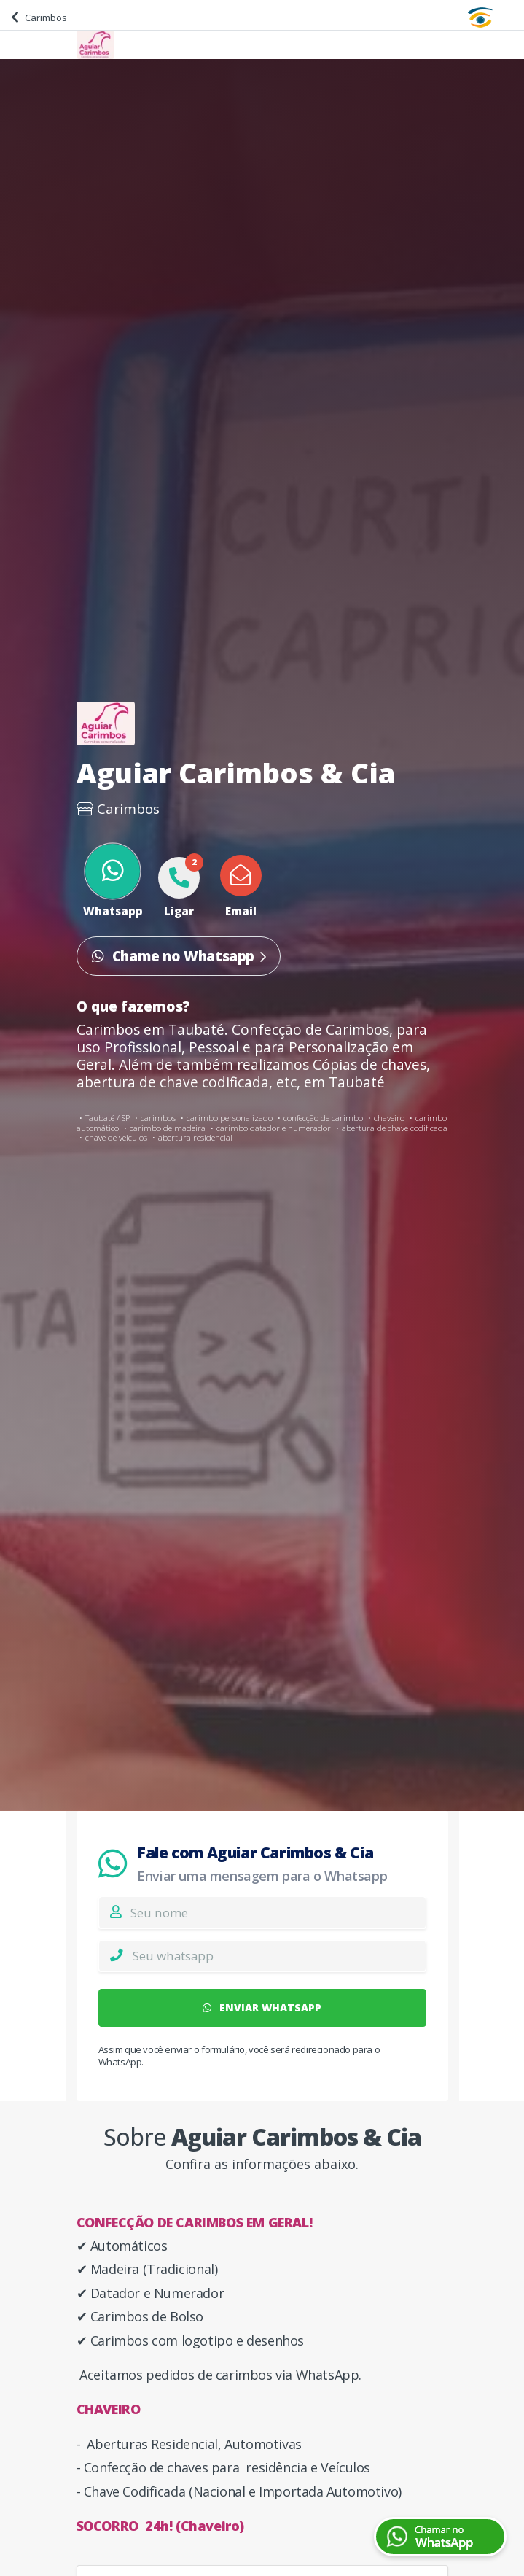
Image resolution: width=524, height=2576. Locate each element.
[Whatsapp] (279, 1956)
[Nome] (277, 1912)
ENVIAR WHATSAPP (262, 2007)
